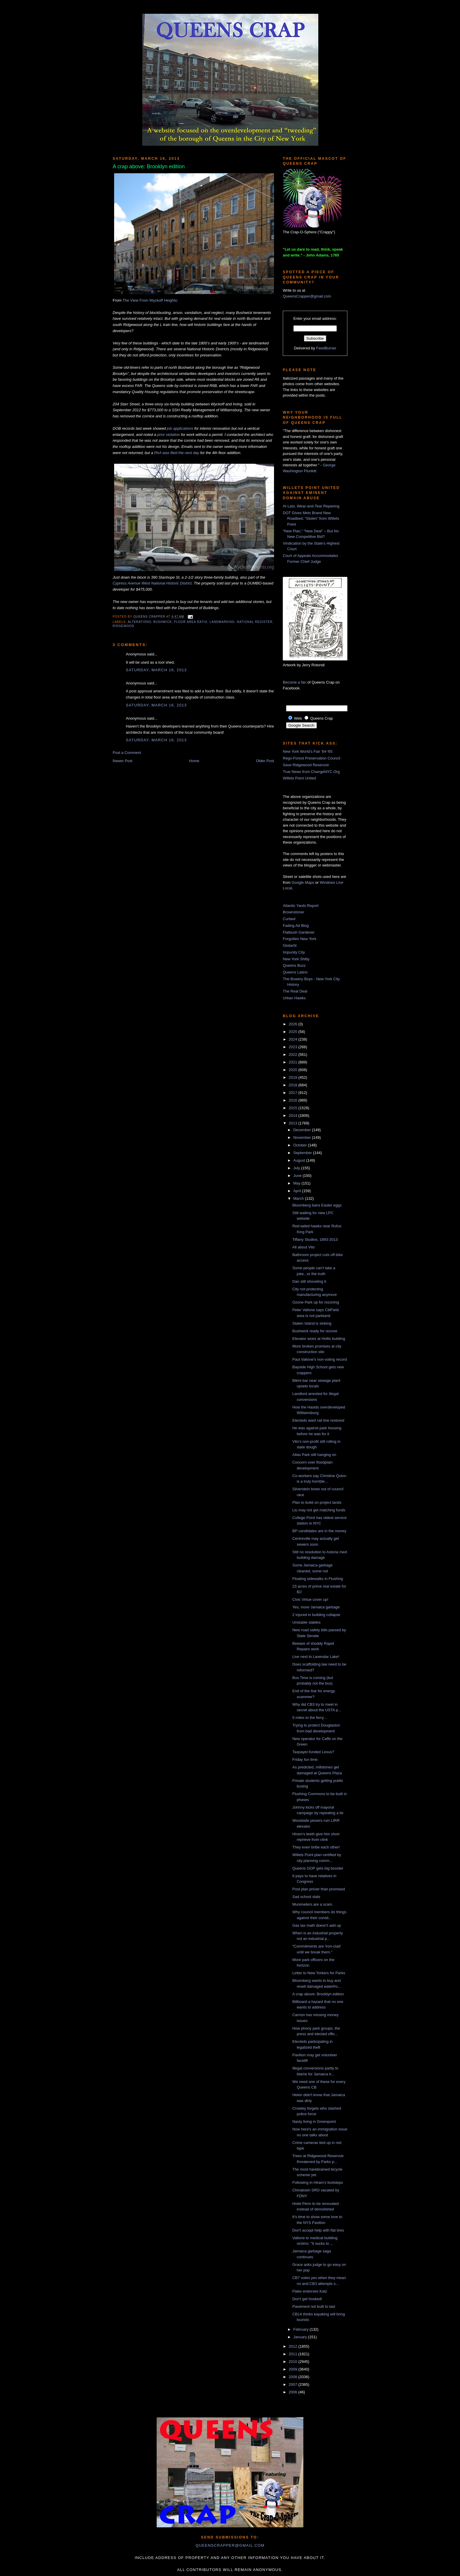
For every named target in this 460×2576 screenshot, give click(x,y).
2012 (293, 2346)
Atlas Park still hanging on (314, 1454)
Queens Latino (295, 972)
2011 (293, 2354)
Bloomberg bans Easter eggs (316, 1205)
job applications (180, 428)
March (299, 1198)
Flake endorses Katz (309, 2291)
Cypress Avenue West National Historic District (152, 583)
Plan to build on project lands (316, 1502)
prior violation (168, 434)
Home (194, 761)
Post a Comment (127, 752)
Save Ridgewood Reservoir (306, 765)
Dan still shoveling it (309, 1281)
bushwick (162, 621)
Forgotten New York (299, 939)
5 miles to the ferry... (309, 1717)
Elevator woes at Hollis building (318, 1338)
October (300, 1145)
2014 (293, 1115)
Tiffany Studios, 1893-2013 (315, 1239)
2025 (293, 1031)
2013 (293, 1123)
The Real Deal (295, 991)
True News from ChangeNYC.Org (311, 771)
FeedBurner (326, 348)
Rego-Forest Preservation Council (311, 758)
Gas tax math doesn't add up (316, 1925)
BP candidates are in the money (319, 1531)
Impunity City (294, 952)
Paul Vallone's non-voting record (319, 1359)
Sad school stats (306, 1896)
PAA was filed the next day (176, 453)
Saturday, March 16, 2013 (156, 670)
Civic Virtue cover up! (310, 1599)
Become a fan (294, 682)
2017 (293, 1092)
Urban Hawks (294, 998)
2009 (293, 2369)
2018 (293, 1085)
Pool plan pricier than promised (318, 1889)
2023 (293, 1047)
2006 (293, 2392)
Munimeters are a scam (312, 1904)
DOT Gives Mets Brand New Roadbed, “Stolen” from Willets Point (311, 518)
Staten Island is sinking (311, 1323)
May (297, 1183)
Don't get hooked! (307, 2299)
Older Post (265, 761)
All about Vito (303, 1247)
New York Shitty (296, 959)
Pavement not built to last (313, 2306)
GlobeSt (290, 945)
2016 (293, 1100)
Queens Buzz (294, 965)
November (302, 1137)
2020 (293, 1070)
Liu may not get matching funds (318, 1510)
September (303, 1153)
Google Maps (303, 882)
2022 (293, 1054)
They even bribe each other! (316, 1847)
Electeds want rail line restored (318, 1420)
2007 (293, 2384)
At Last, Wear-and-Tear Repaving (311, 506)
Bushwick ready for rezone (314, 1331)
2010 (293, 2361)
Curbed (289, 919)
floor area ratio (190, 621)
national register (255, 621)
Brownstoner (293, 912)
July (297, 1168)
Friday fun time (304, 1759)
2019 (293, 1077)
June (298, 1175)
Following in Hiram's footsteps (317, 2182)
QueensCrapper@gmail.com (307, 296)
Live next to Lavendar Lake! (315, 1656)
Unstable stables (306, 1622)
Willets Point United (299, 778)
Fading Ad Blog (296, 925)
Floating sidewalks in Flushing (317, 1578)
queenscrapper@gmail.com (229, 2545)
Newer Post (122, 761)
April (297, 1191)
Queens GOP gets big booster (317, 1868)
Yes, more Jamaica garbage (315, 1607)
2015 (293, 1108)
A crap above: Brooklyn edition (318, 1994)
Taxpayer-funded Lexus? (313, 1752)
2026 (293, 1024)
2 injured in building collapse (316, 1614)
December (302, 1130)
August (299, 1160)
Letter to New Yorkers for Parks (318, 1973)
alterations (139, 621)
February (301, 2329)
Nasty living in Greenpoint (314, 2121)
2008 (293, 2377)
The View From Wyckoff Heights (150, 300)
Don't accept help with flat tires (318, 2230)
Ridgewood (123, 626)
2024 (293, 1039)
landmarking (221, 621)
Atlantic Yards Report (301, 905)
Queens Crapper (149, 616)
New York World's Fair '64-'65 (307, 751)
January (300, 2337)
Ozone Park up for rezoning (315, 1302)
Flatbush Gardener (298, 932)
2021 (293, 1062)
